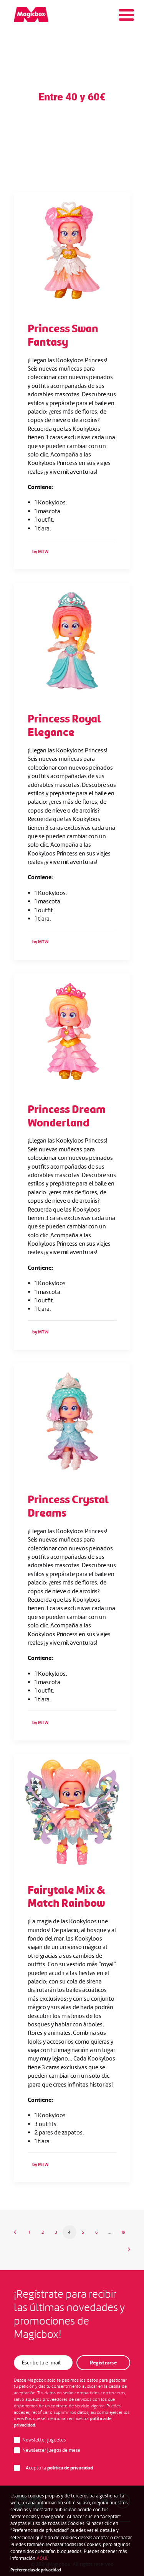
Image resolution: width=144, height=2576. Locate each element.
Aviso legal (95, 2535)
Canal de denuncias (53, 2535)
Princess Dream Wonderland (67, 1116)
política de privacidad (70, 2467)
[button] (72, 250)
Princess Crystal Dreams (68, 1506)
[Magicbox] (31, 14)
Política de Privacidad (57, 2545)
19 (123, 2232)
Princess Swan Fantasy (63, 335)
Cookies (97, 2545)
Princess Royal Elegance (64, 725)
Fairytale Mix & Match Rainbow (66, 1897)
